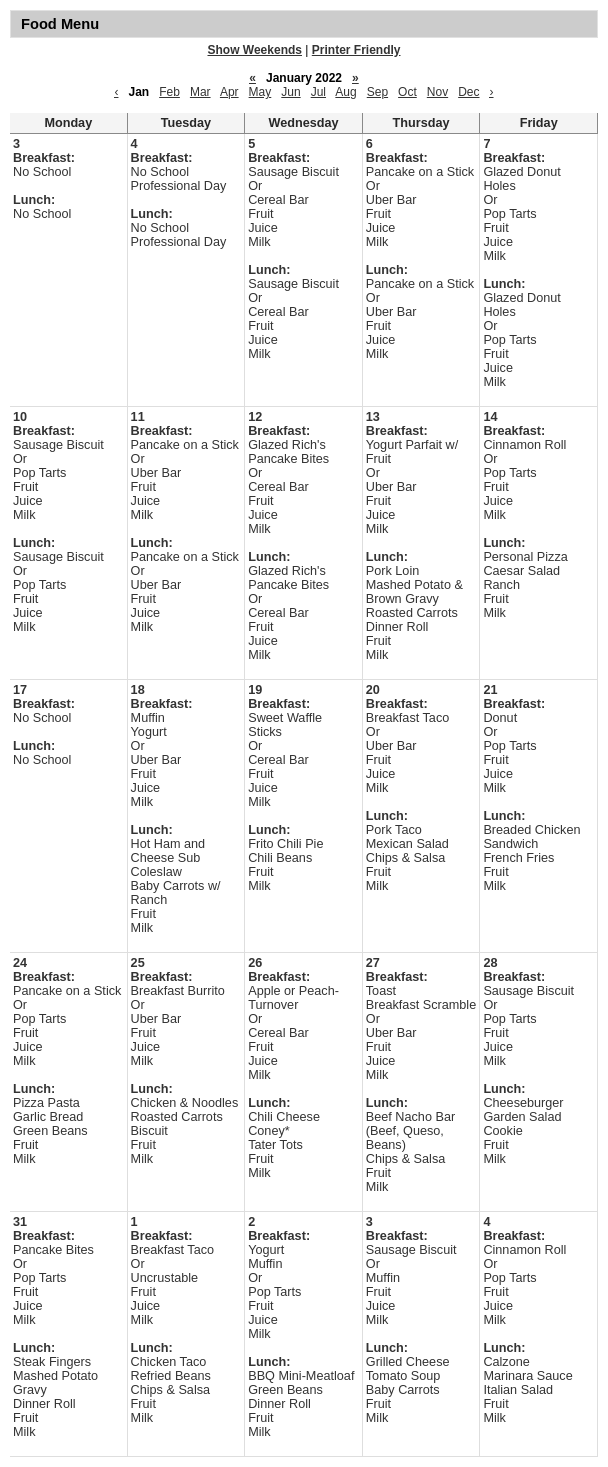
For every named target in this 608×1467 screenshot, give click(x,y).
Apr (229, 92)
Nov (437, 92)
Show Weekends (255, 50)
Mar (200, 92)
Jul (318, 92)
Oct (407, 92)
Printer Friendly (356, 50)
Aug (345, 92)
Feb (169, 92)
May (260, 92)
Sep (377, 92)
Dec (468, 92)
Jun (290, 92)
